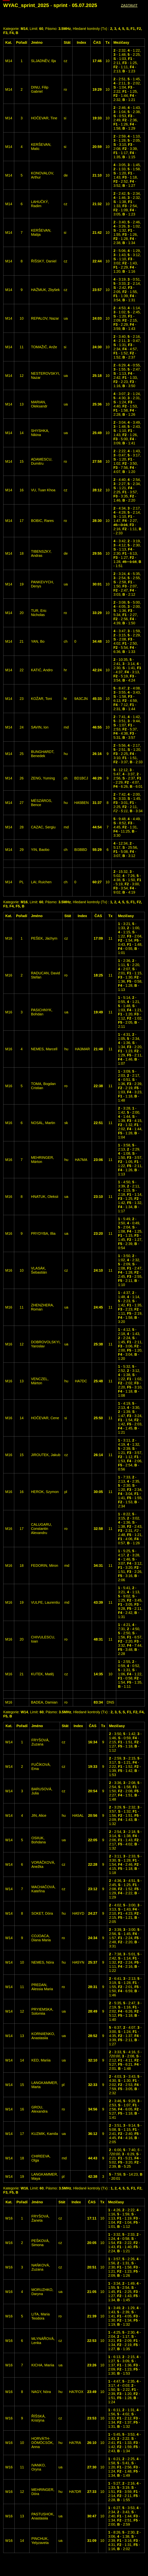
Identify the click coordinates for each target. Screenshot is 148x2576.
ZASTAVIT (129, 5)
